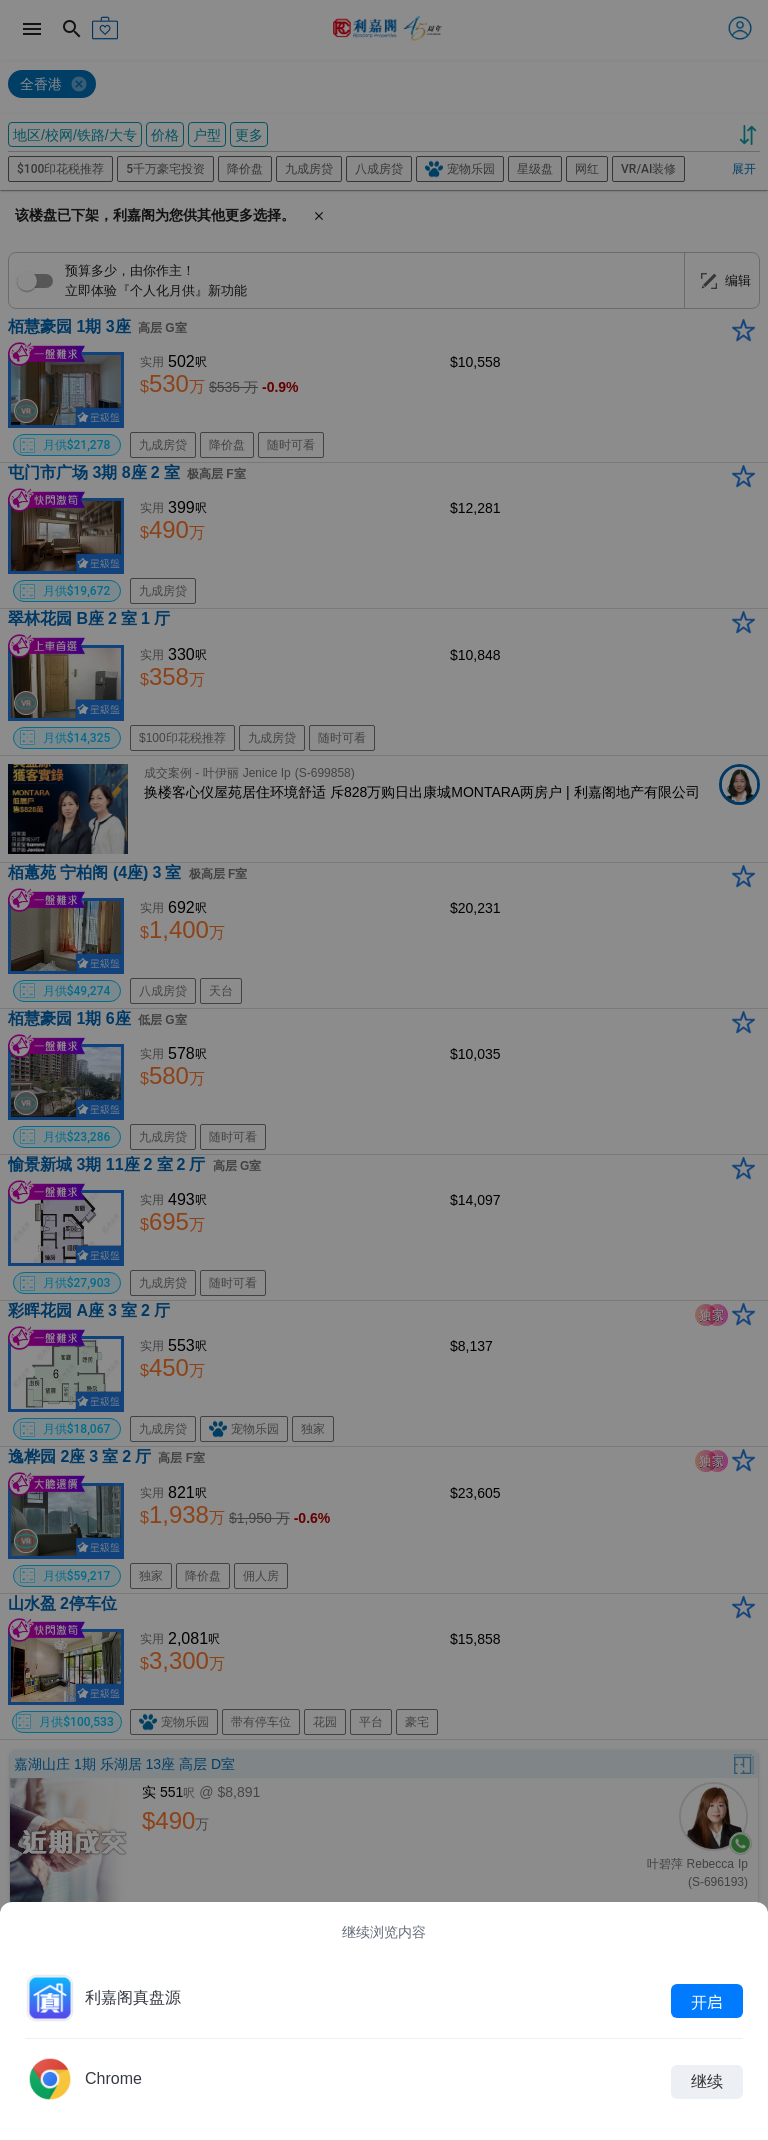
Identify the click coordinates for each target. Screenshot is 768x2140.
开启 (707, 2001)
